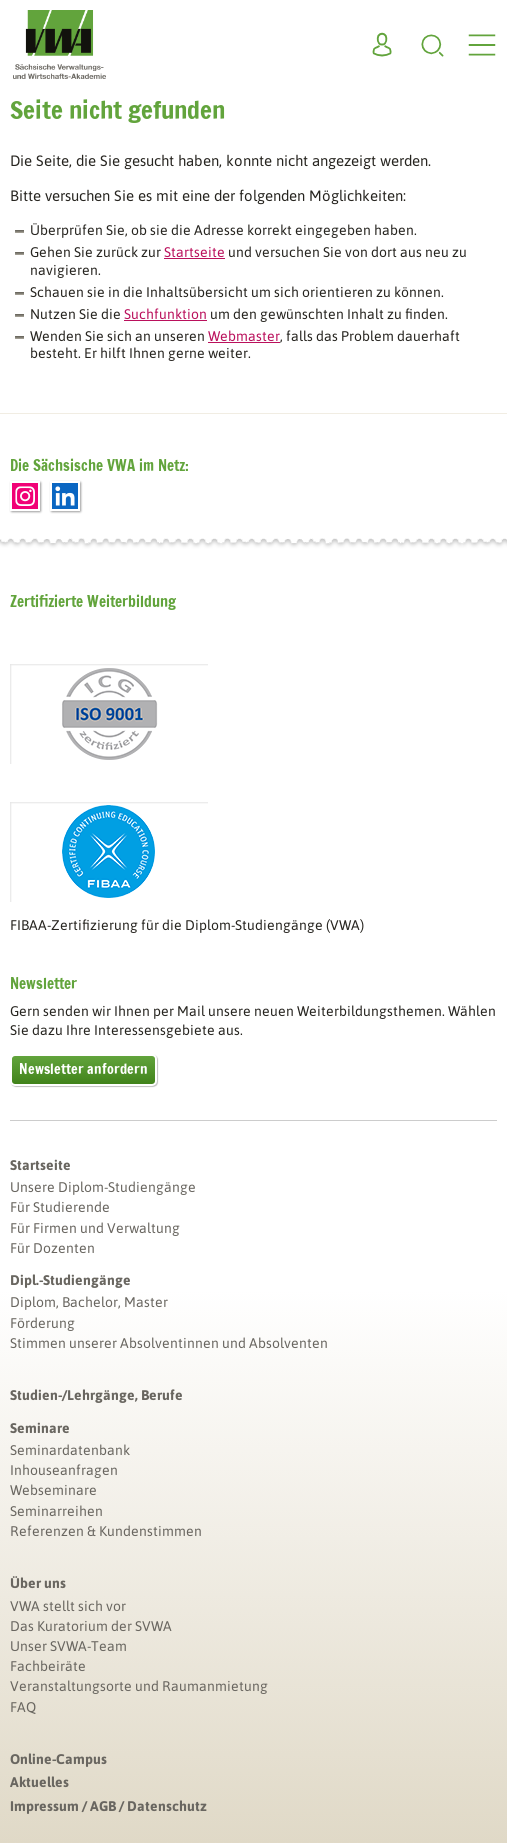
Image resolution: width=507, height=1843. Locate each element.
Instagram (25, 496)
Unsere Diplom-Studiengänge (103, 1187)
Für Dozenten (52, 1248)
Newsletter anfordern (83, 1069)
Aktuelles (39, 1782)
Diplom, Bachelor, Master (89, 1302)
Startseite (40, 1165)
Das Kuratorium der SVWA (91, 1626)
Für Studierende (60, 1207)
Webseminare (53, 1490)
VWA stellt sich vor (68, 1606)
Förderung (42, 1323)
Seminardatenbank (70, 1450)
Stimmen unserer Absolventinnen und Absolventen (169, 1343)
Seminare (40, 1428)
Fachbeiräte (48, 1666)
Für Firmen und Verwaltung (95, 1228)
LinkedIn (65, 496)
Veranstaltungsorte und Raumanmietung (139, 1686)
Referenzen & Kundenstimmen (106, 1531)
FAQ (23, 1707)
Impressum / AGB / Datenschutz (108, 1806)
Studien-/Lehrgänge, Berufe (96, 1395)
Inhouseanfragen (64, 1470)
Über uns (38, 1583)
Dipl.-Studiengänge (70, 1280)
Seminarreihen (56, 1511)
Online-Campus (58, 1759)
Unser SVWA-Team (68, 1646)
